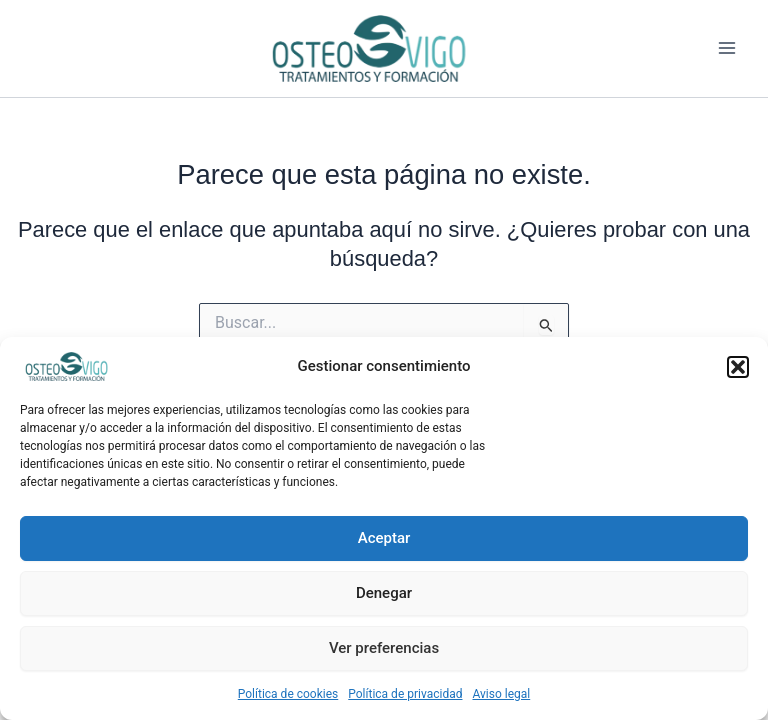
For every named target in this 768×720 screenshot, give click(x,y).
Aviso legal (501, 694)
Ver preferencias (384, 648)
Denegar (384, 593)
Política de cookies (288, 694)
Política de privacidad (405, 694)
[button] (738, 367)
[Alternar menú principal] (727, 49)
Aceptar (384, 538)
